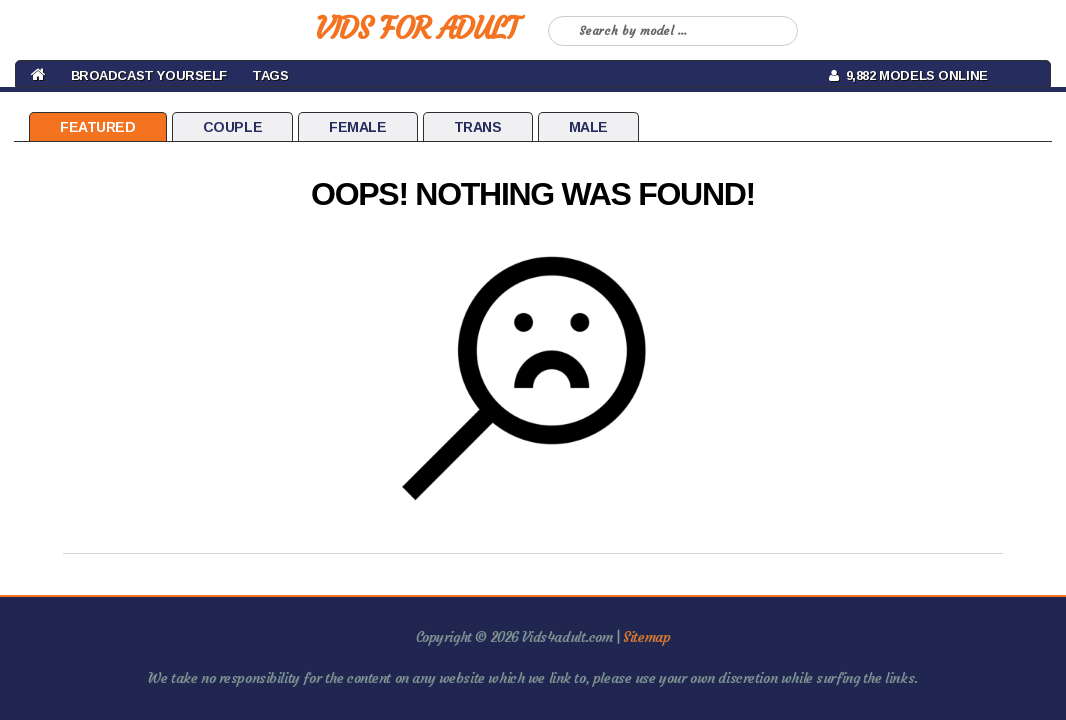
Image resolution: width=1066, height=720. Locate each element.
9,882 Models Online (908, 75)
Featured (98, 127)
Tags (270, 75)
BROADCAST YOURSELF (149, 75)
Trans (478, 127)
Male (588, 127)
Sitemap (646, 637)
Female (357, 127)
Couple (232, 127)
